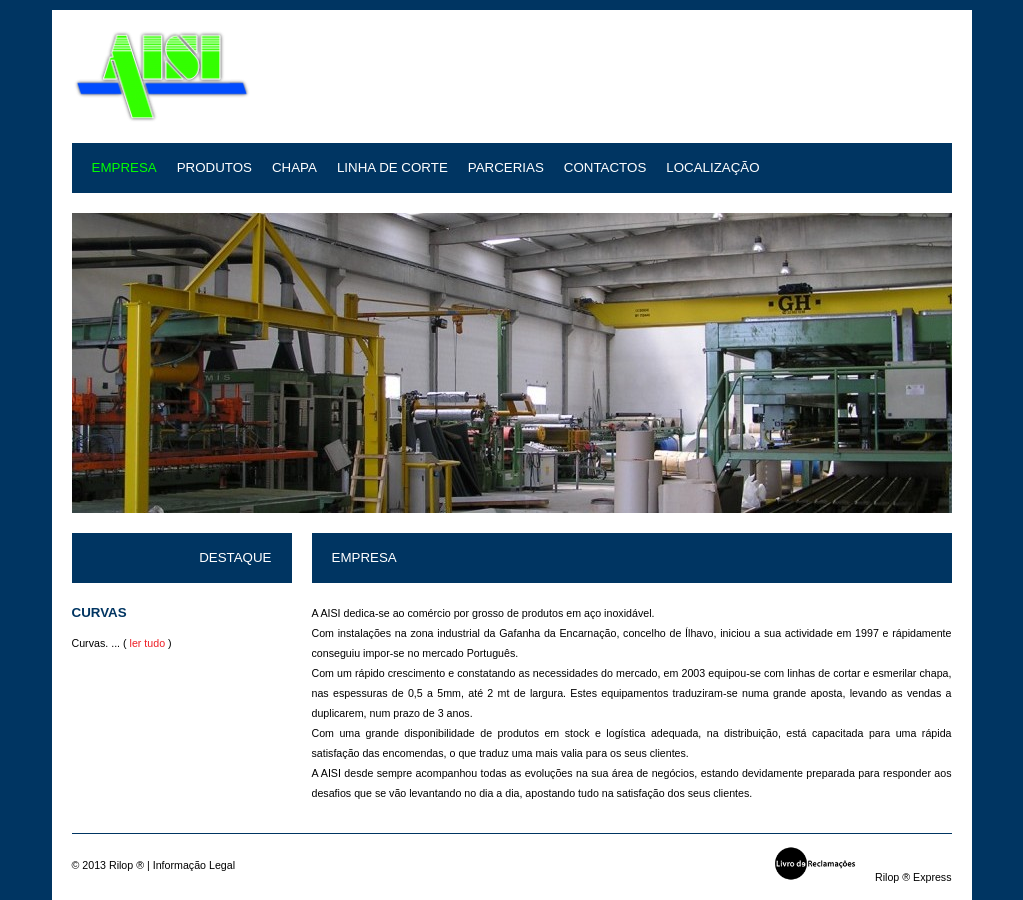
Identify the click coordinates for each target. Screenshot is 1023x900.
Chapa (294, 167)
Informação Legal (194, 865)
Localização (712, 167)
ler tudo (148, 643)
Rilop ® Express (913, 877)
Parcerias (506, 167)
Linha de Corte (392, 167)
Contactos (605, 167)
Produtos (214, 167)
